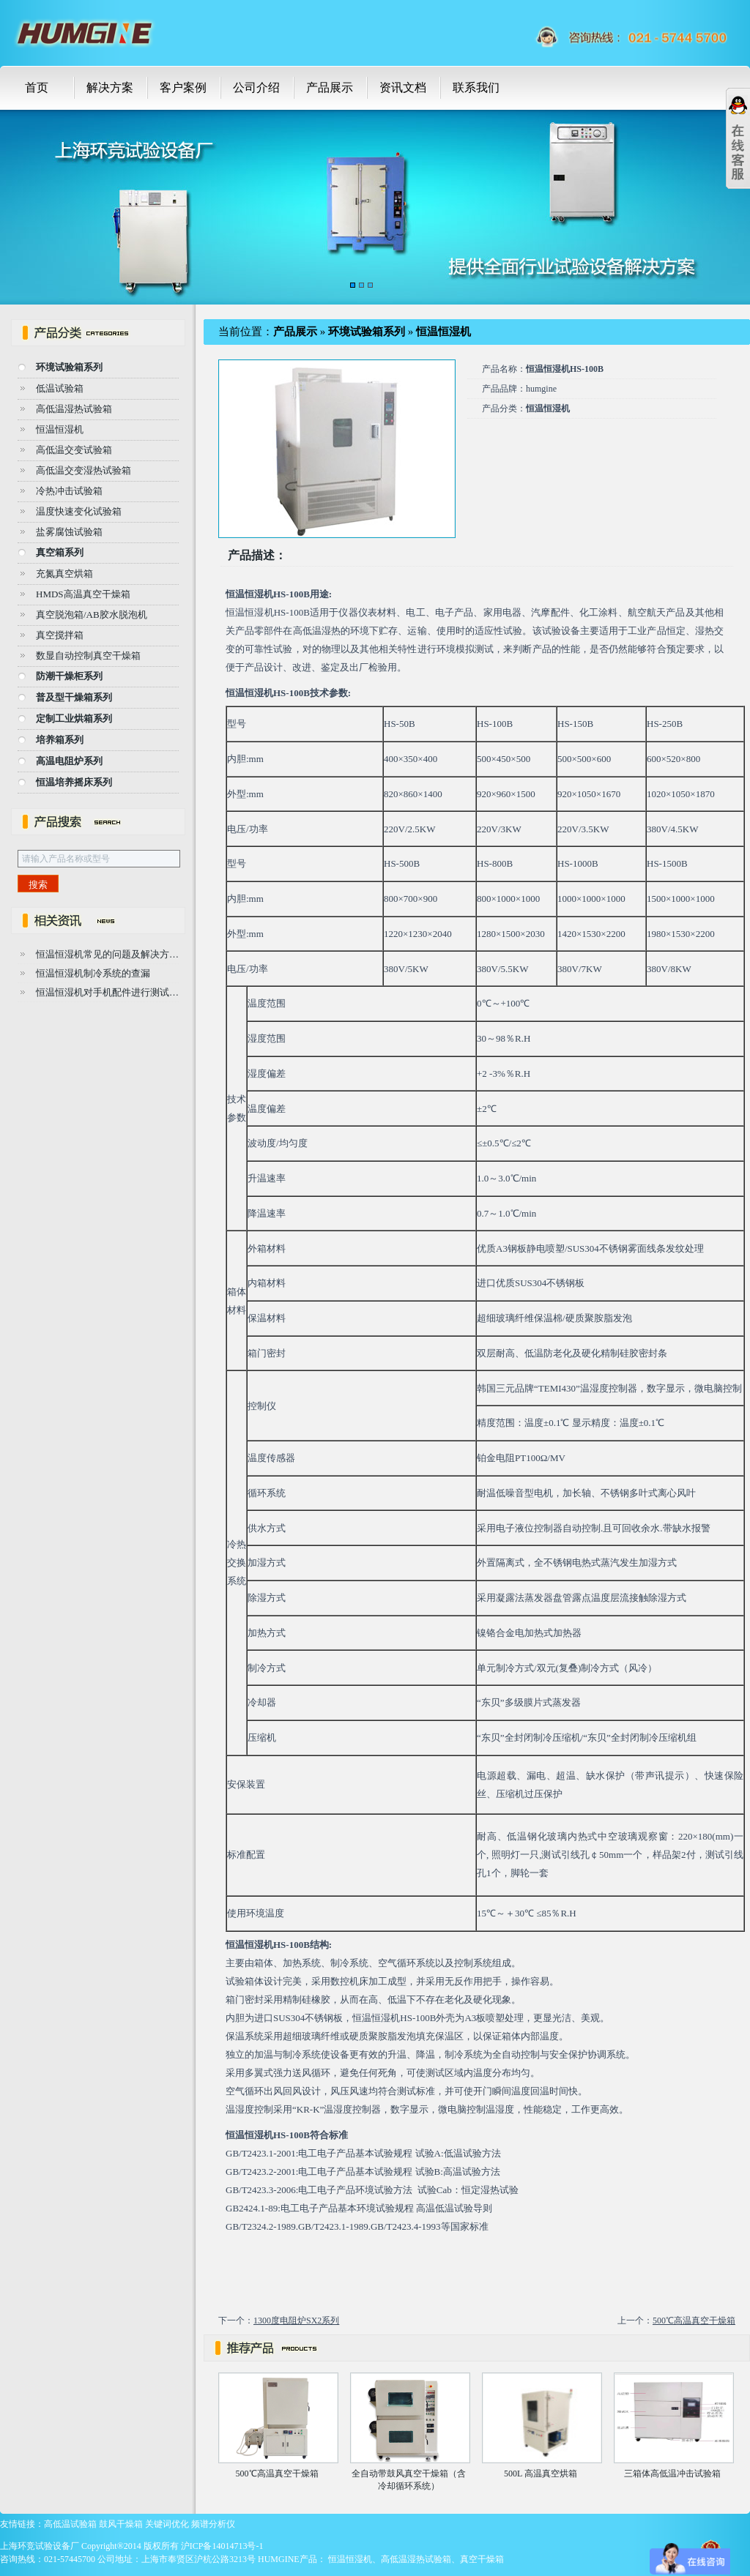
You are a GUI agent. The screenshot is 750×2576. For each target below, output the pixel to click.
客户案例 (183, 87)
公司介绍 (256, 87)
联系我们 (476, 87)
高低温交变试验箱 (74, 449)
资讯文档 (402, 87)
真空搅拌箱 (59, 635)
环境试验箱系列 (69, 367)
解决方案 (109, 87)
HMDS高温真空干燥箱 (83, 594)
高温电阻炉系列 (69, 760)
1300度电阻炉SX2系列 (296, 2320)
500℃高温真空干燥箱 (694, 2320)
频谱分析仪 (213, 2524)
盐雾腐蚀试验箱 (69, 531)
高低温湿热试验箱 (74, 408)
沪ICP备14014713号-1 (222, 2546)
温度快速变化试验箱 (79, 511)
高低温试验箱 (70, 2524)
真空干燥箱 (482, 2559)
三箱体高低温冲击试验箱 (672, 2473)
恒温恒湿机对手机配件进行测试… (107, 992)
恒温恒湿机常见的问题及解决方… (107, 954)
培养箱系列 (59, 739)
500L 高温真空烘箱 (540, 2473)
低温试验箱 (59, 388)
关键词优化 (167, 2524)
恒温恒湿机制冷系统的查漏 (93, 973)
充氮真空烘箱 (64, 573)
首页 (36, 87)
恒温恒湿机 (59, 429)
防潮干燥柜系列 (69, 676)
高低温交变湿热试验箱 (83, 470)
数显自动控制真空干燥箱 (88, 655)
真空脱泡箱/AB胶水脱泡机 (91, 614)
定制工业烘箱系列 (74, 718)
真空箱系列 (59, 552)
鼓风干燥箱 (121, 2524)
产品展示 (329, 87)
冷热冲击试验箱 (69, 490)
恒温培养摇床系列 (74, 782)
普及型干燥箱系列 (74, 697)
